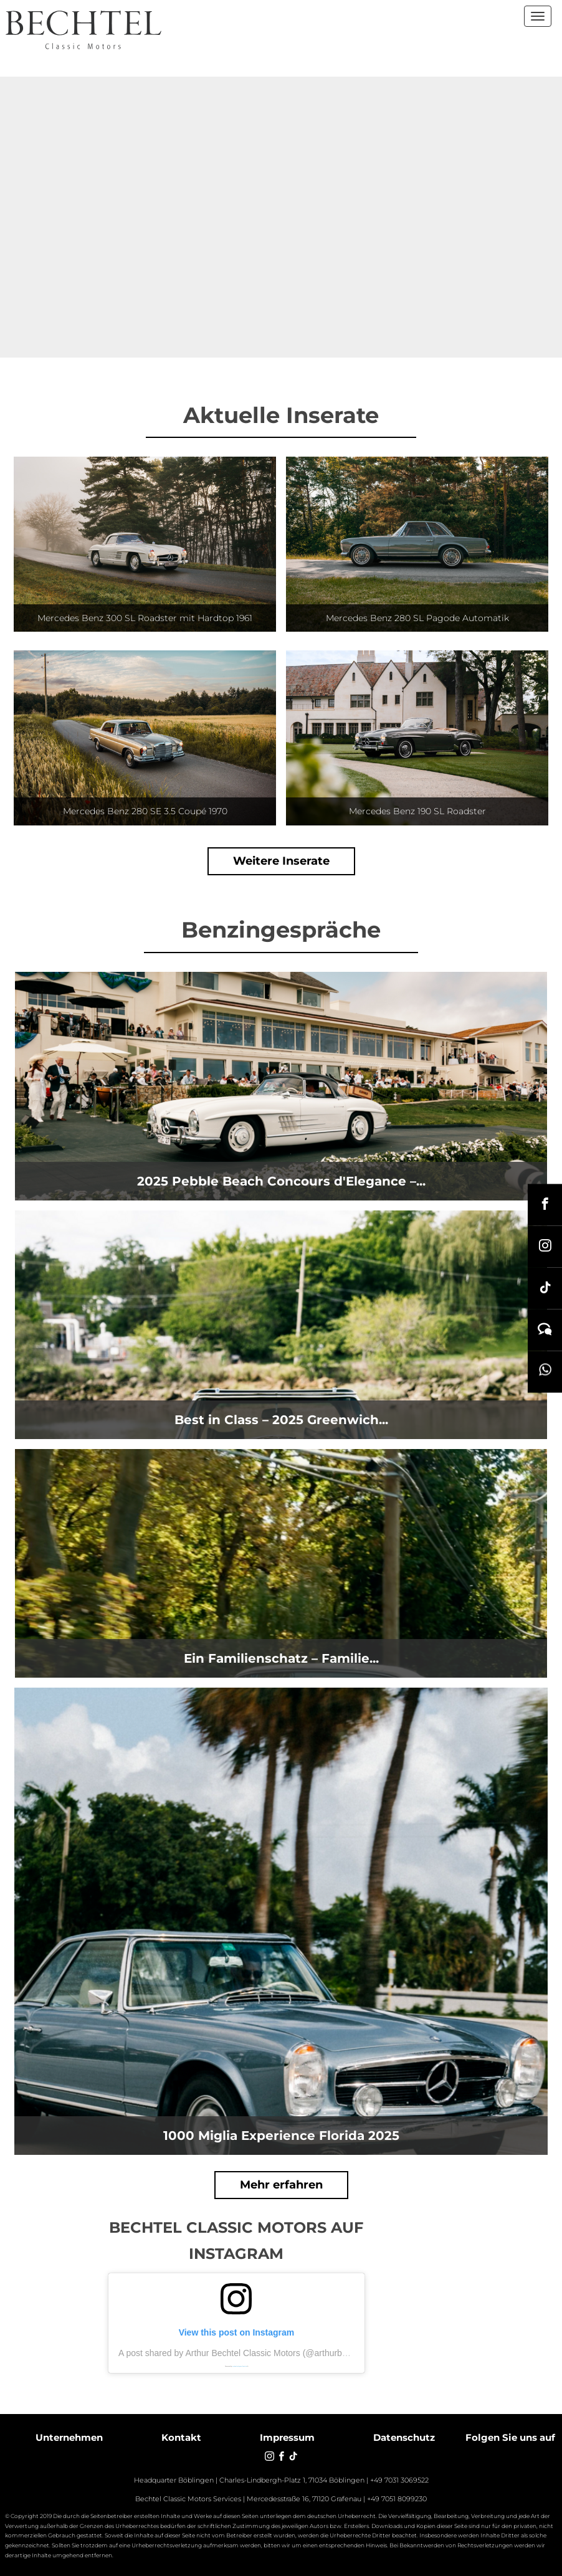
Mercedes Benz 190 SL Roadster (417, 811)
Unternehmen (69, 2437)
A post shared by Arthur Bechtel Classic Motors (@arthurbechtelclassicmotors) (269, 2353)
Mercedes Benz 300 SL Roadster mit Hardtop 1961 (144, 618)
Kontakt (181, 2437)
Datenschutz (404, 2437)
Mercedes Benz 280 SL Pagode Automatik (417, 618)
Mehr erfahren (281, 2185)
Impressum (287, 2437)
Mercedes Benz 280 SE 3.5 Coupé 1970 (145, 811)
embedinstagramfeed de (239, 2366)
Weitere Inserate (281, 861)
